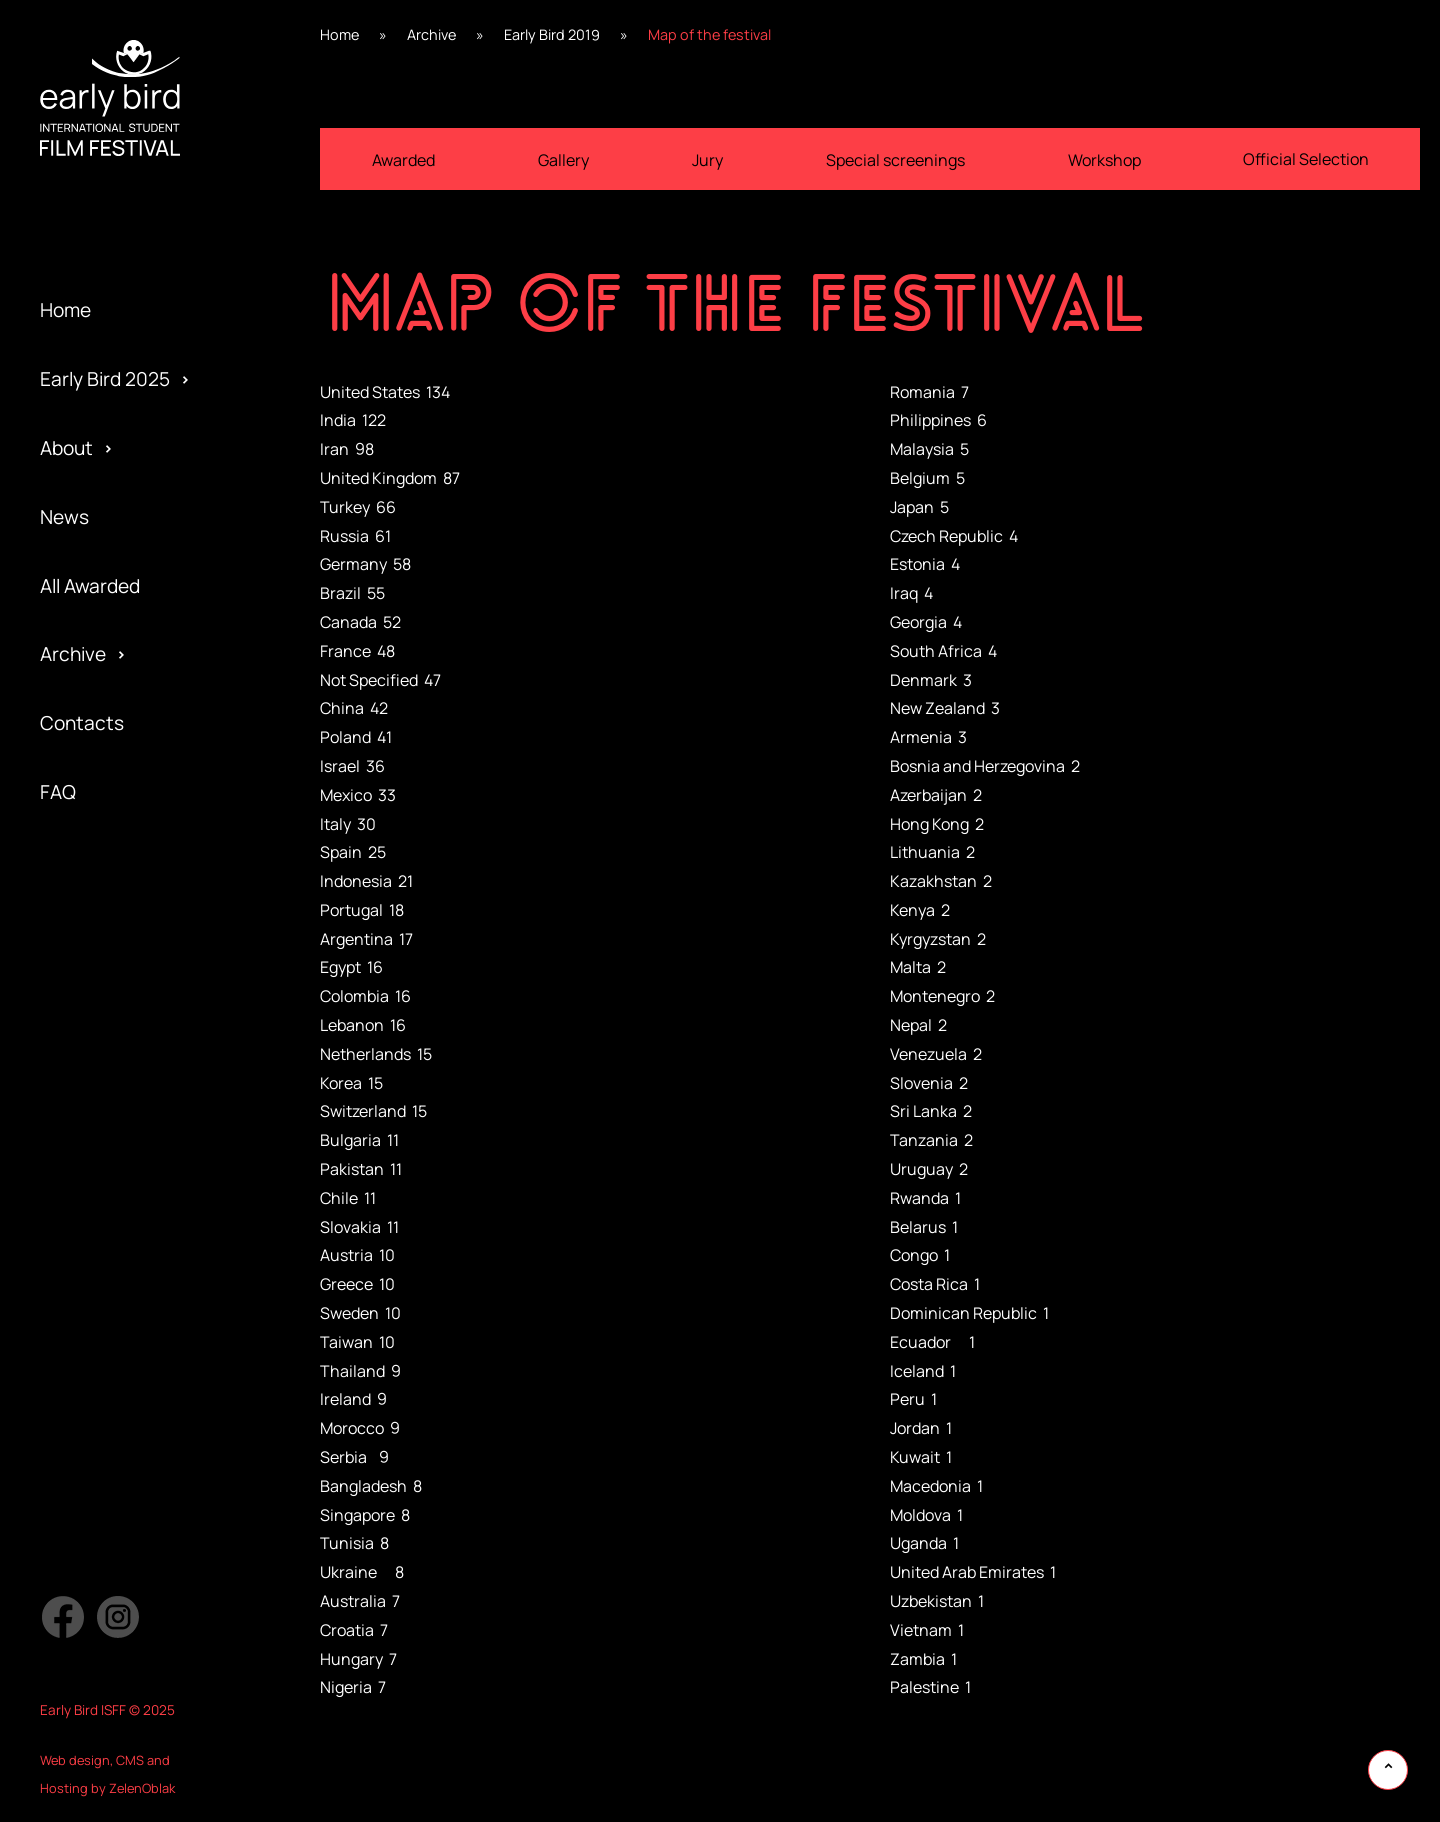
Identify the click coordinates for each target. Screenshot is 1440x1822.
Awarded (403, 160)
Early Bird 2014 (103, 1186)
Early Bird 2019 (103, 842)
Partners (78, 1014)
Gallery (563, 160)
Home (65, 310)
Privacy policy (99, 1083)
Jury (58, 1117)
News (64, 517)
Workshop (1104, 160)
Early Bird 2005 (105, 1323)
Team (63, 876)
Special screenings (895, 160)
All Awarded (90, 586)
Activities (81, 945)
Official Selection (114, 979)
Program (77, 911)
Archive (73, 654)
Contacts (82, 723)
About (66, 448)
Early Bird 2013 (103, 1255)
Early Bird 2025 (105, 379)
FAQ (58, 792)
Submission (90, 1048)
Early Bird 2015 (103, 1117)
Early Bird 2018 (103, 911)
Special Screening (118, 842)
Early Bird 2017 (102, 979)
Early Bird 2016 (103, 1048)
